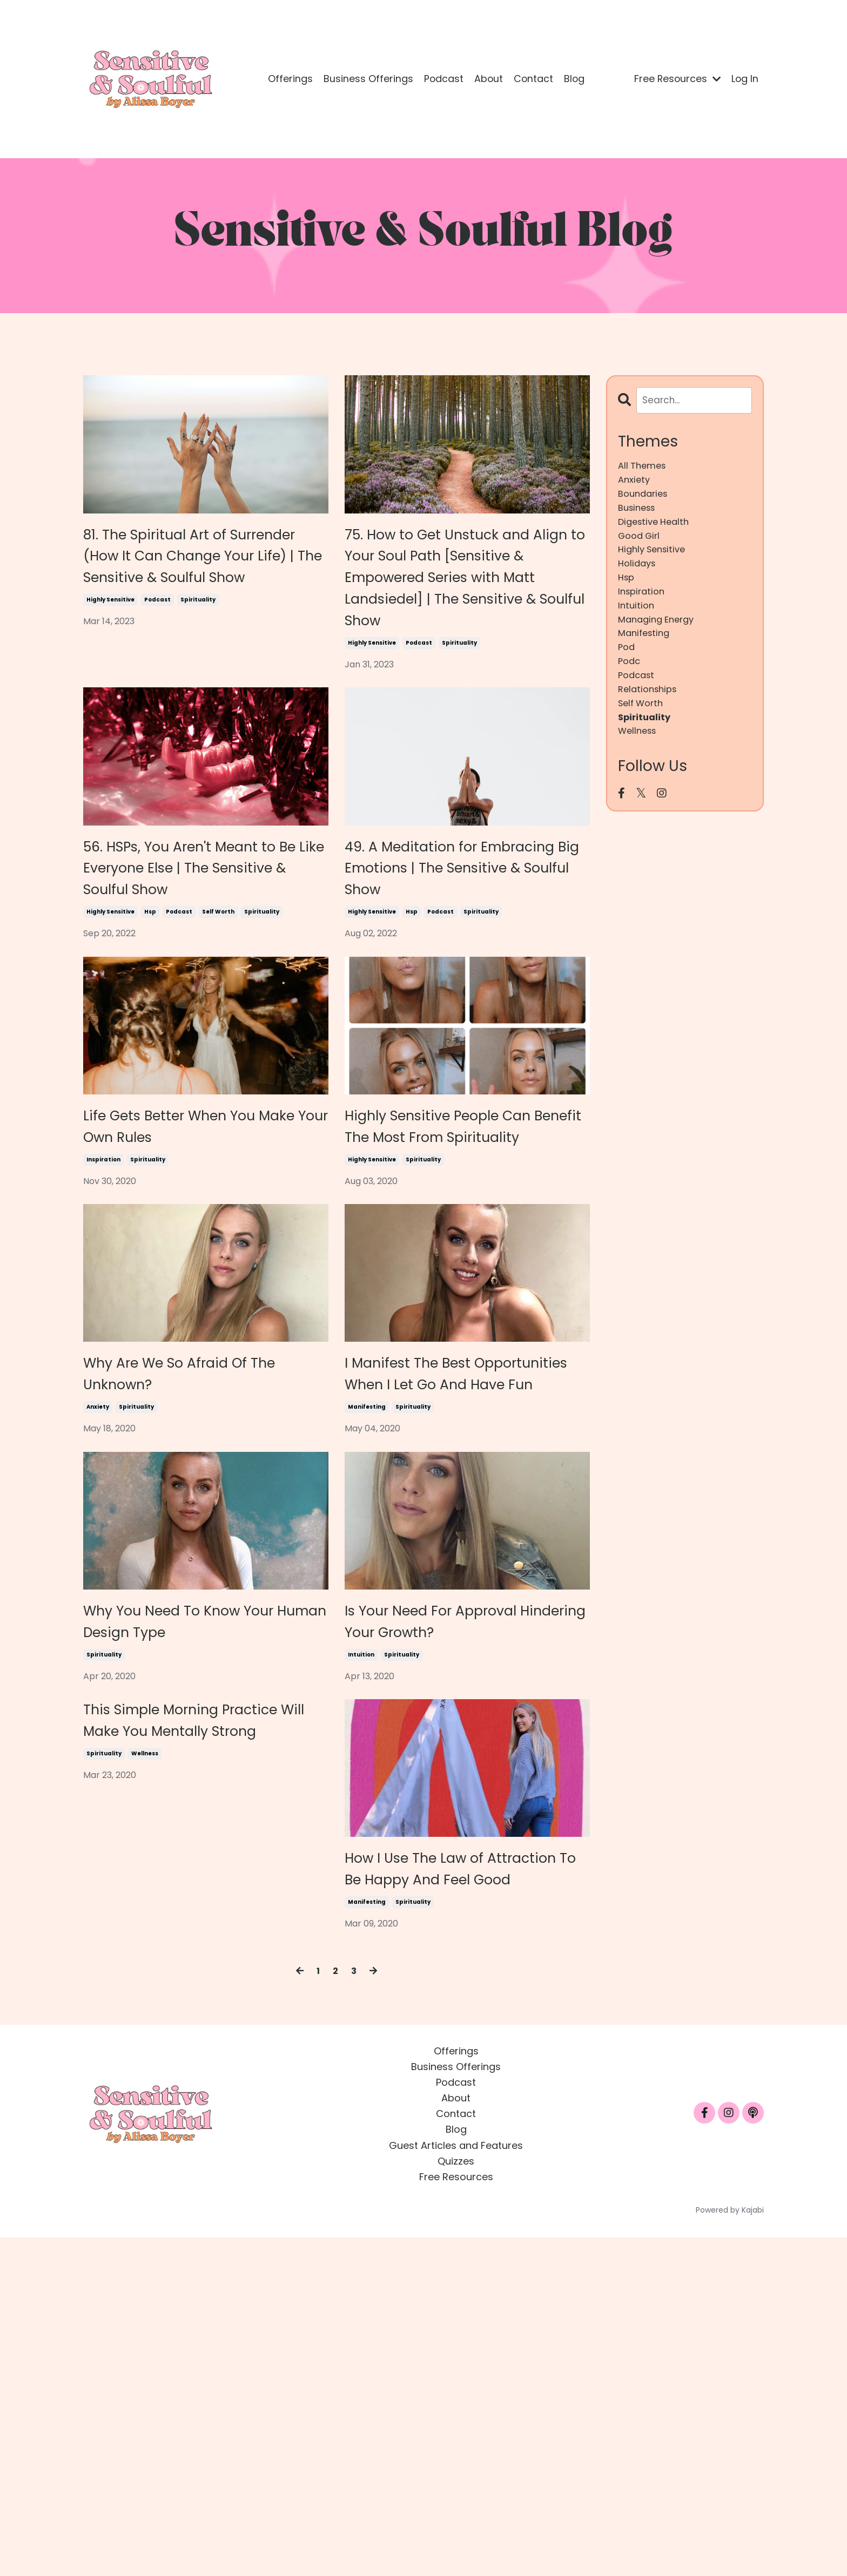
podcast (157, 659)
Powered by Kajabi (730, 2548)
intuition (361, 1944)
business (639, 514)
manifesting (367, 1646)
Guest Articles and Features (456, 2484)
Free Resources (676, 78)
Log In (744, 78)
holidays (638, 576)
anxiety (97, 1615)
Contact (533, 78)
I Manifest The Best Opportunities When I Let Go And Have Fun (465, 1588)
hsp (150, 1051)
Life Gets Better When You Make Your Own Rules (187, 1290)
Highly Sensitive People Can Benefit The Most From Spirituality (456, 1290)
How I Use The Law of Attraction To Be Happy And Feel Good (457, 2184)
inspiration (103, 1348)
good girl (641, 545)
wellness (144, 2094)
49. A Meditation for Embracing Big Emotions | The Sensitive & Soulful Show (464, 977)
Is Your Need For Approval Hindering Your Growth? (465, 1886)
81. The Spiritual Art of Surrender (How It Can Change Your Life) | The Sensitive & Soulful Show (201, 586)
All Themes (644, 467)
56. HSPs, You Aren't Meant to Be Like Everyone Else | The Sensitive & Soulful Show (201, 977)
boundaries (645, 498)
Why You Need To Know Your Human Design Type (198, 1886)
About (487, 78)
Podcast (442, 78)
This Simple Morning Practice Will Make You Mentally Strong (192, 2035)
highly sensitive (110, 659)
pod (627, 670)
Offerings (288, 78)
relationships (650, 716)
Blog (573, 78)
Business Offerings (366, 78)
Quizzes (456, 2499)
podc (630, 685)
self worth (218, 1051)
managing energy (659, 638)
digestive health (656, 530)
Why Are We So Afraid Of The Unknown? (202, 1573)
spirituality (198, 659)
